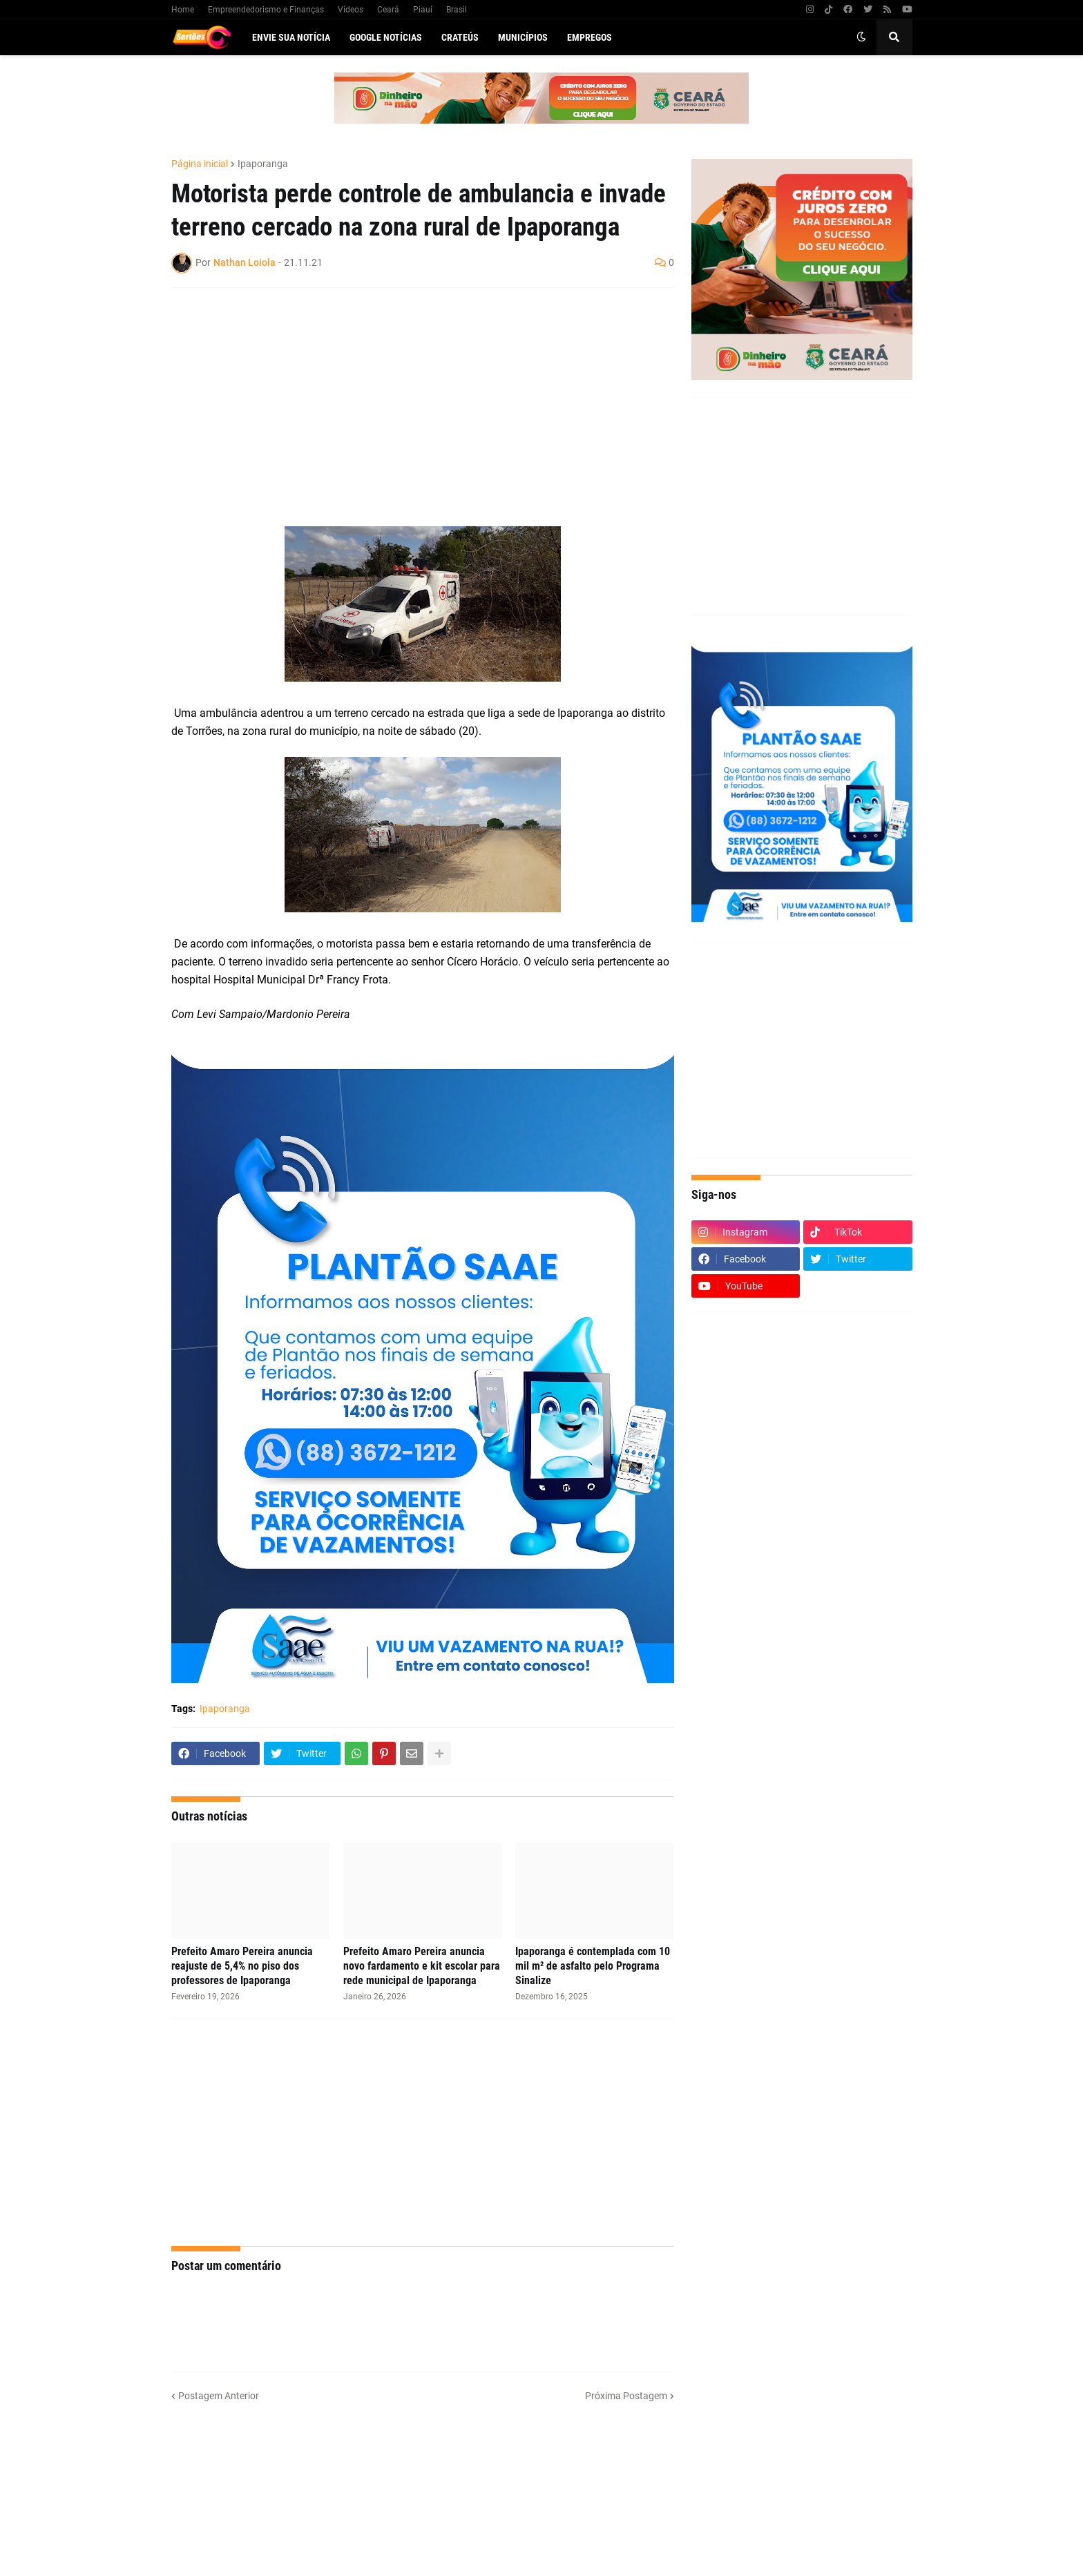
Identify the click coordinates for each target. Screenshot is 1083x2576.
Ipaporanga (263, 164)
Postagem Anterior (218, 2395)
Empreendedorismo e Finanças (266, 10)
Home (182, 10)
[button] (861, 37)
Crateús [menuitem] (460, 37)
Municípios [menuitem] (523, 37)
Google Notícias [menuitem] (385, 37)
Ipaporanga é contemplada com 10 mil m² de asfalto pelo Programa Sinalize (592, 1966)
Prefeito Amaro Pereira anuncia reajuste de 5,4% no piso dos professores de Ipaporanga (242, 1966)
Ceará (388, 10)
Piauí (422, 10)
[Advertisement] (408, 398)
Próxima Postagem (626, 2395)
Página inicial (199, 164)
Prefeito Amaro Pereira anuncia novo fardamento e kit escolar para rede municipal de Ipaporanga (421, 1966)
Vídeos (350, 10)
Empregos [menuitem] (589, 37)
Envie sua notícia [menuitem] (291, 37)
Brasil (456, 10)
